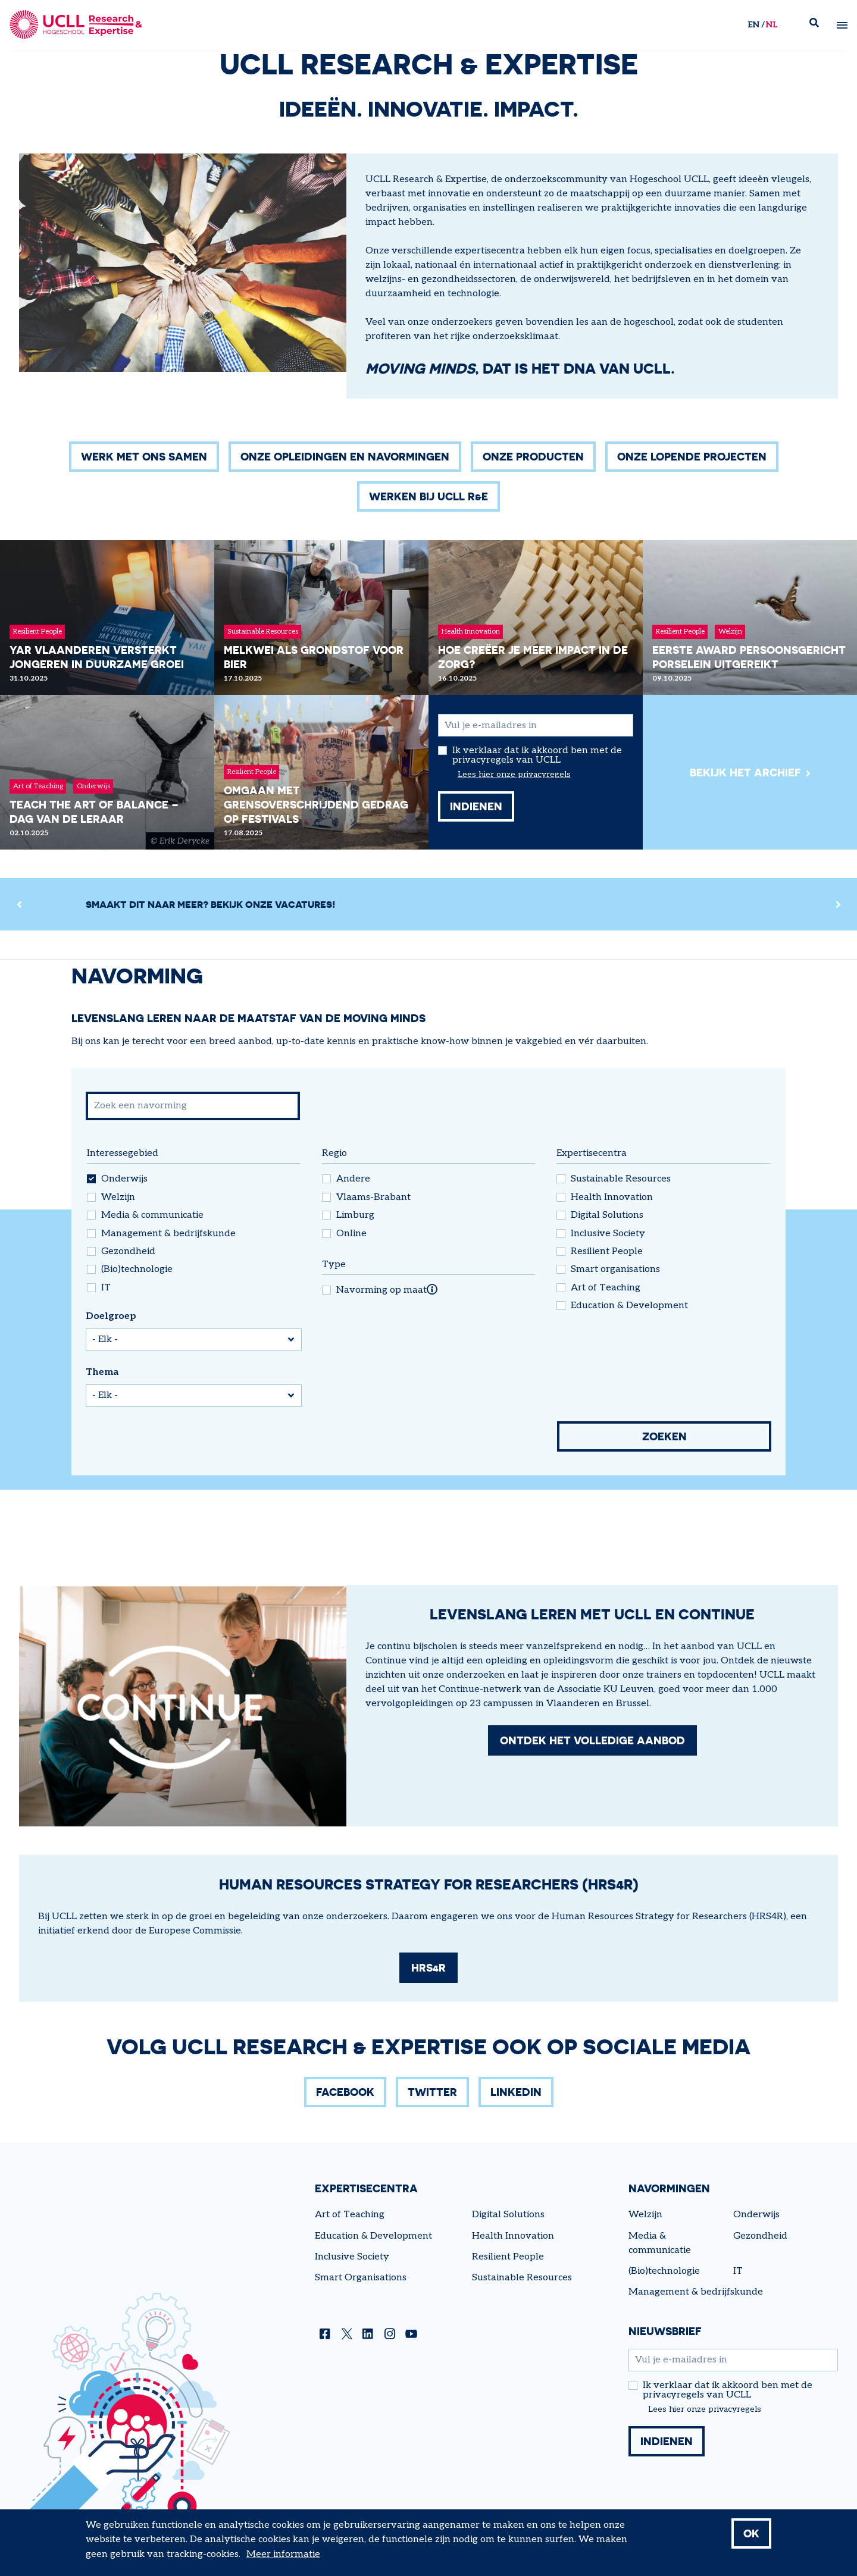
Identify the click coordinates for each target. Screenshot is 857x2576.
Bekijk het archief (745, 772)
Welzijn (118, 1197)
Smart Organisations (360, 2277)
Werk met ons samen (144, 456)
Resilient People (607, 1251)
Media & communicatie (152, 1215)
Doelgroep (111, 1316)
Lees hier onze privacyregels (514, 774)
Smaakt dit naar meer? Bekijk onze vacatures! (211, 904)
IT (106, 1288)
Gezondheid (128, 1251)
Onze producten (533, 456)
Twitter (432, 2091)
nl (771, 25)
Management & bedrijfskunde (168, 1234)
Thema (102, 1372)
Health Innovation (612, 1197)
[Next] (837, 904)
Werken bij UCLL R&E (428, 496)
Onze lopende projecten (692, 456)
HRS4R (428, 1967)
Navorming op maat (381, 1290)
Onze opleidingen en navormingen (344, 456)
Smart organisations (615, 1269)
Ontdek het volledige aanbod (592, 1740)
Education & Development (629, 1306)
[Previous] (19, 904)
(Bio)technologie (137, 1269)
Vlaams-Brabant (373, 1197)
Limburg (355, 1215)
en (753, 25)
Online (351, 1234)
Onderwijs (124, 1179)
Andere (353, 1179)
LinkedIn (516, 2091)
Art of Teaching (605, 1288)
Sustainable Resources (621, 1179)
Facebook (345, 2091)
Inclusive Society (608, 1234)
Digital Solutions (607, 1215)
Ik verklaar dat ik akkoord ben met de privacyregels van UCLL (537, 755)
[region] (428, 904)
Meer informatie (283, 2555)
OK (751, 2533)
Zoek (818, 25)
